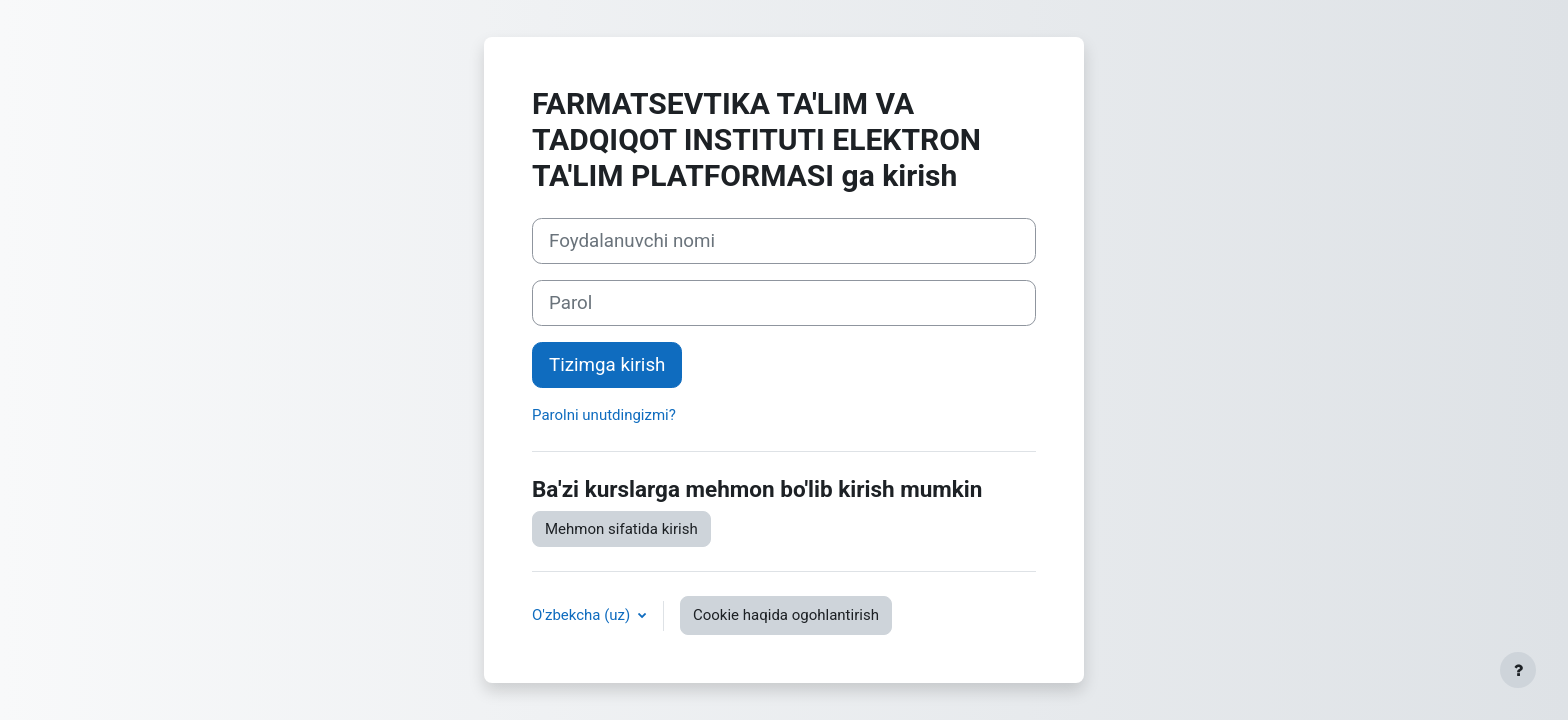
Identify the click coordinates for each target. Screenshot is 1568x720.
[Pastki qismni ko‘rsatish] (1518, 670)
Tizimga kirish (607, 365)
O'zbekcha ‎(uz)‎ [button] (583, 615)
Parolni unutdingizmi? (604, 415)
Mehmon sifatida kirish (621, 529)
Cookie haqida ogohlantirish (786, 615)
